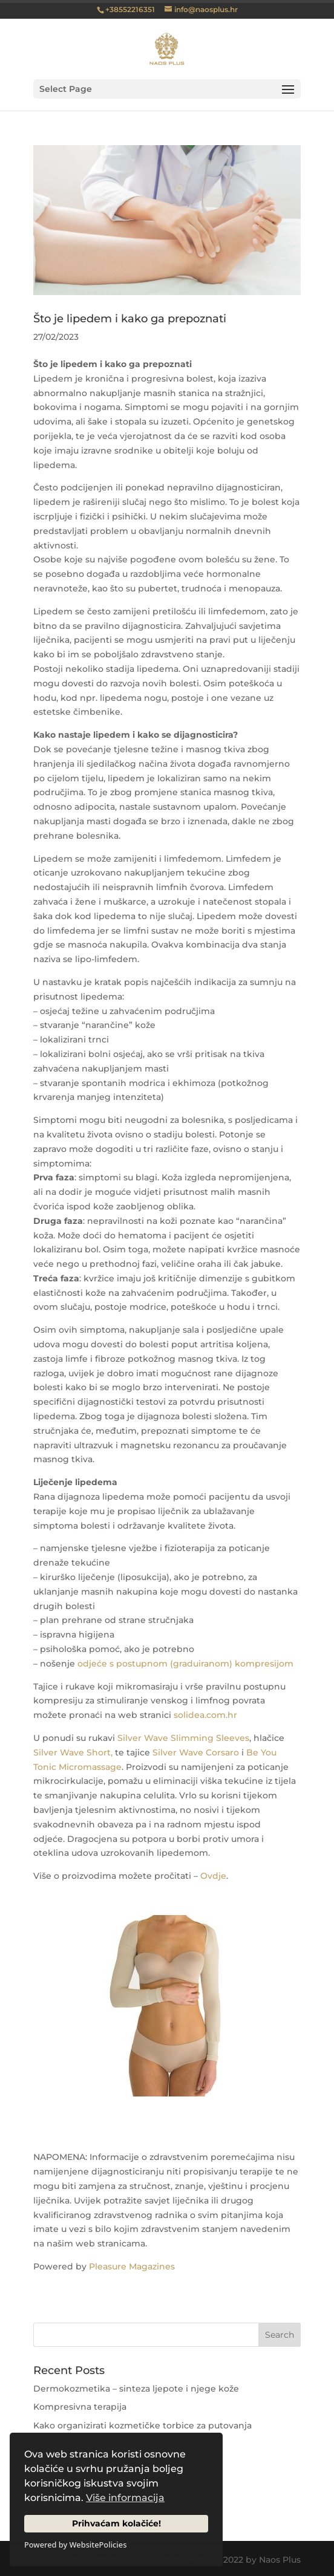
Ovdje (213, 1875)
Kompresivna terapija (79, 2406)
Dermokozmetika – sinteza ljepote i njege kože (136, 2388)
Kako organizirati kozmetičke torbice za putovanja (142, 2425)
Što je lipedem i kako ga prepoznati (129, 318)
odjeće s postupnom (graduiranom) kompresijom (185, 1663)
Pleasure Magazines (132, 2266)
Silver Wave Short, (73, 1752)
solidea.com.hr (205, 1714)
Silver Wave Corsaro (195, 1752)
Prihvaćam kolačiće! (116, 2523)
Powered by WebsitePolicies (75, 2544)
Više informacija (125, 2497)
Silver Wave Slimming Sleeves (183, 1737)
